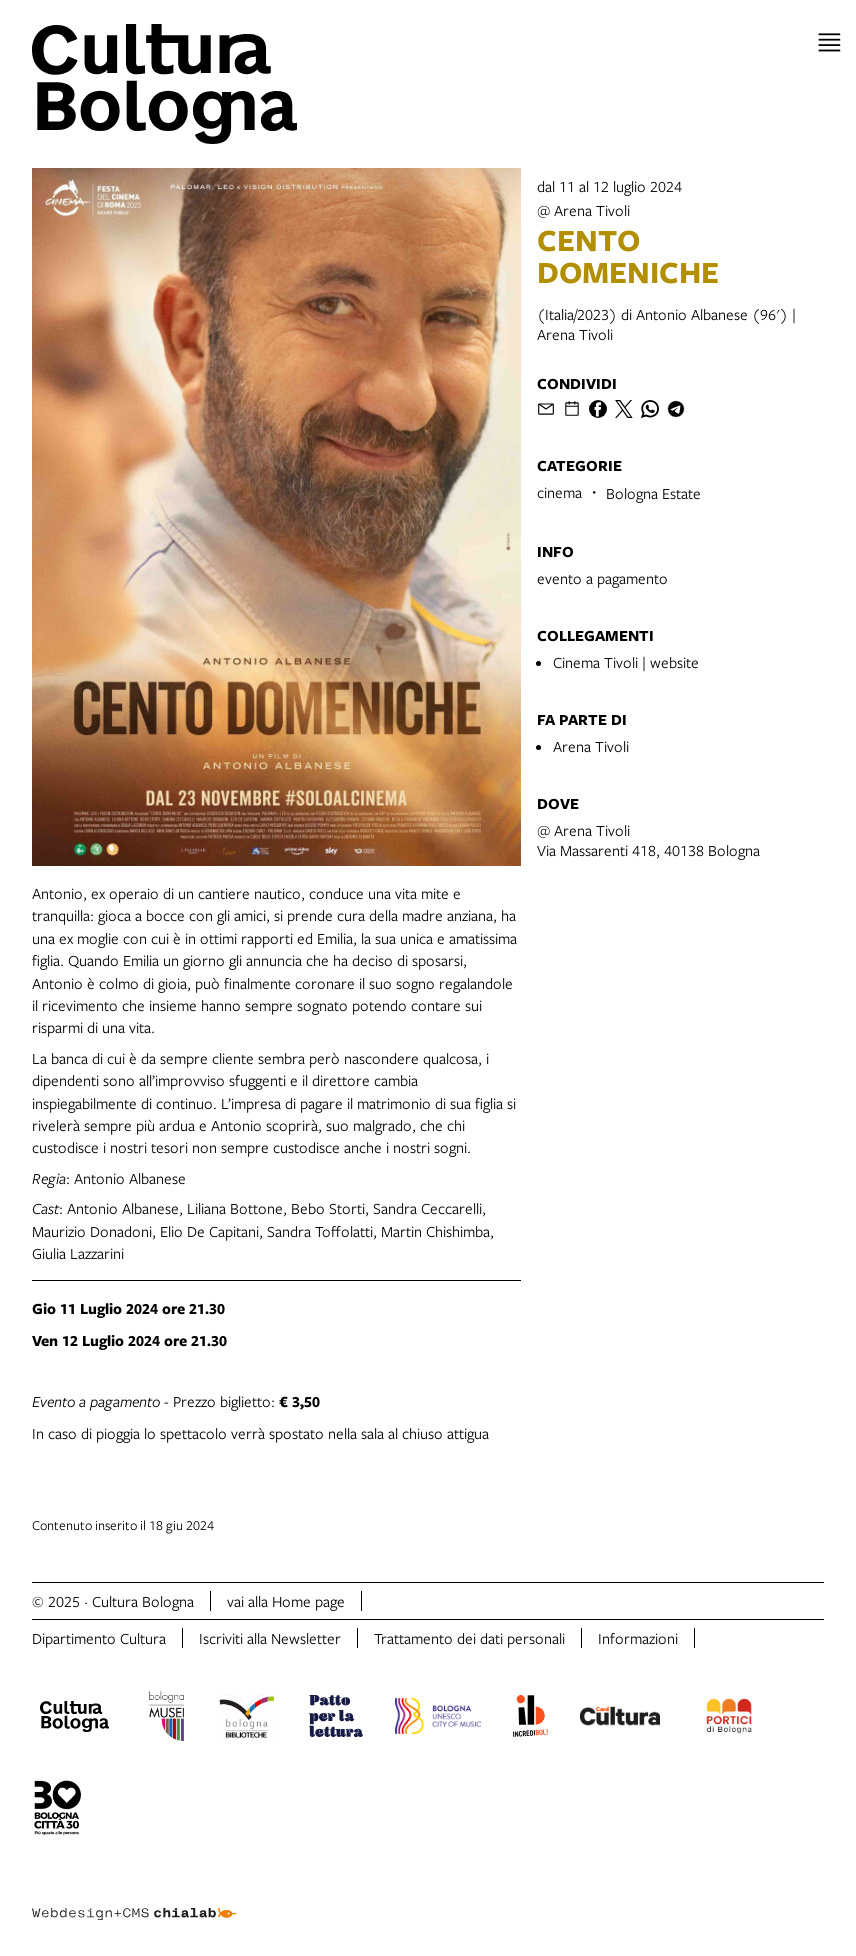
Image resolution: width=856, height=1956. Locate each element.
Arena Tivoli (591, 746)
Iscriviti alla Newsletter (270, 1638)
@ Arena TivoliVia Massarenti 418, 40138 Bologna (648, 840)
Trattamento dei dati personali (469, 1638)
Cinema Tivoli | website (626, 662)
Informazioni (638, 1638)
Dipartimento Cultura (99, 1638)
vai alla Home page (286, 1601)
